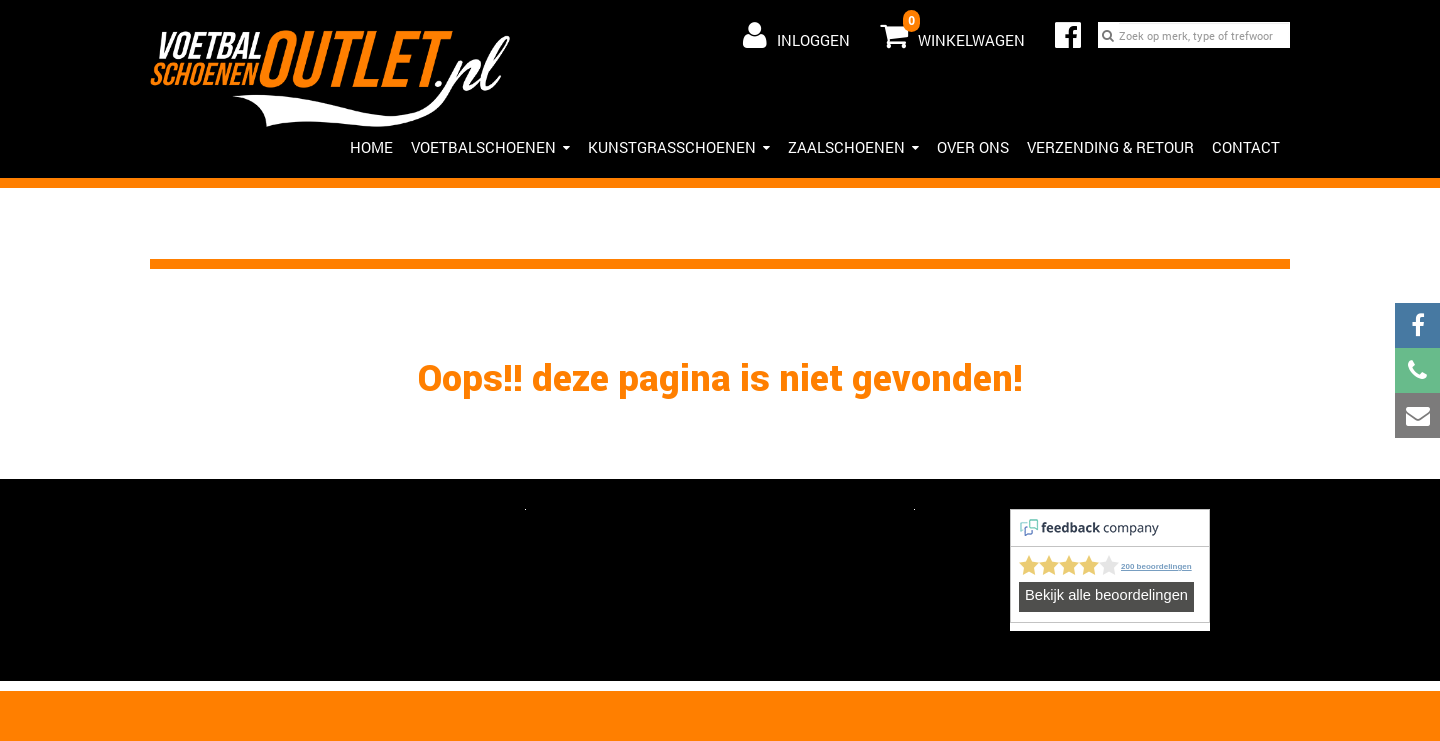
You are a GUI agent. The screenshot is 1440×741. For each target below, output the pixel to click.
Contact (1246, 147)
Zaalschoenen (853, 147)
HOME (371, 147)
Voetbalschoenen (490, 147)
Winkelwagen (952, 31)
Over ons (973, 147)
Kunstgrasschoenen (679, 147)
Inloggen (796, 35)
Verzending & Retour (1110, 147)
